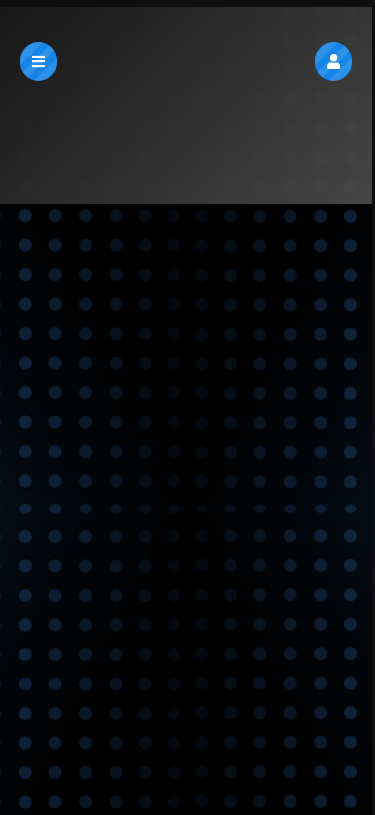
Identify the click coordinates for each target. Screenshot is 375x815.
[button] (333, 61)
